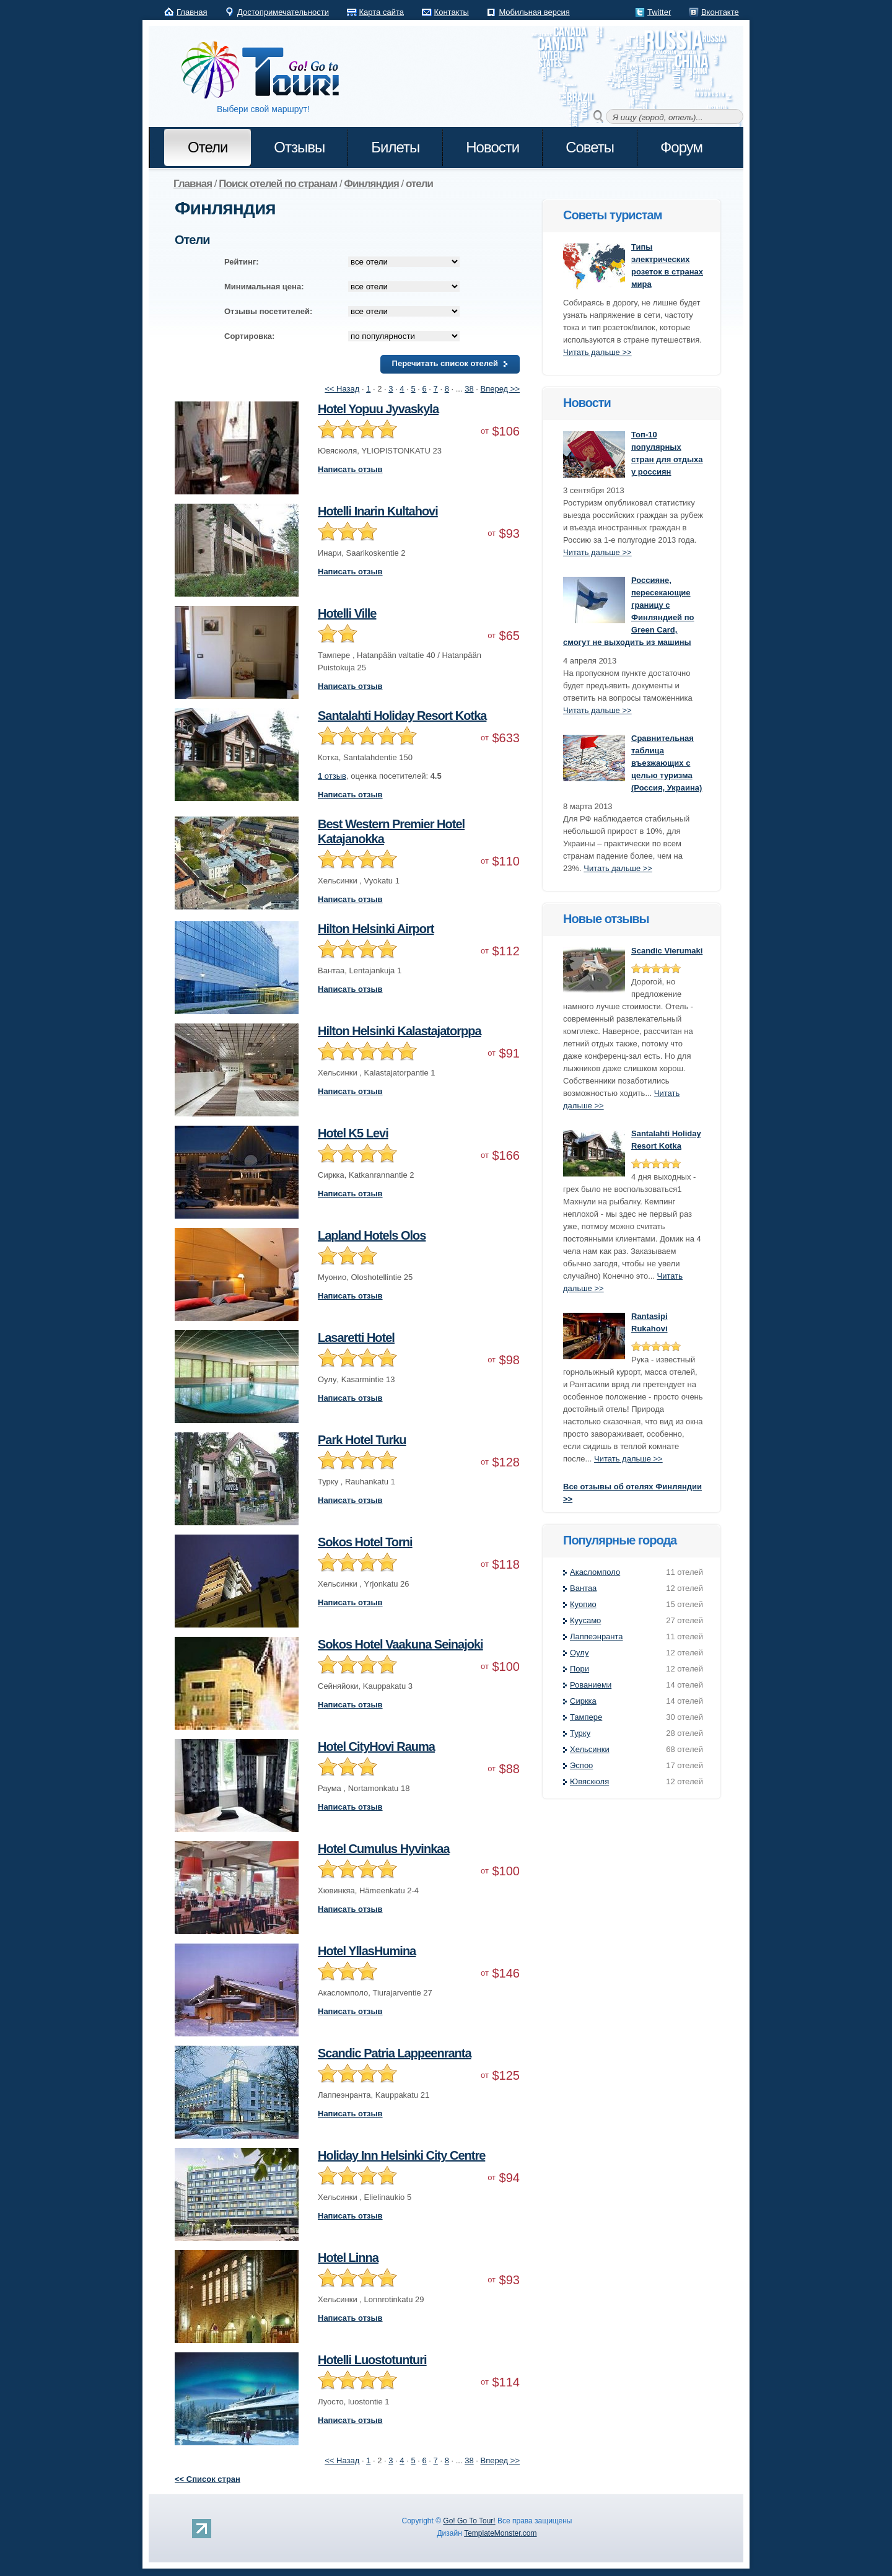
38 (469, 388)
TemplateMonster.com (500, 2533)
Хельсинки (590, 1749)
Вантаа (583, 1588)
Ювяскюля (589, 1781)
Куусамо (585, 1620)
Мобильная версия (534, 12)
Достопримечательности (283, 12)
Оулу (579, 1652)
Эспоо (581, 1765)
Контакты (451, 12)
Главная (192, 12)
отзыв (332, 776)
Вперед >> (500, 388)
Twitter (659, 12)
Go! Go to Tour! (266, 70)
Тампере (586, 1717)
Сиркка (583, 1701)
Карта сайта (381, 12)
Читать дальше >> (597, 352)
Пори (579, 1668)
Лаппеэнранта (596, 1636)
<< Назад (342, 388)
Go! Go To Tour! (469, 2521)
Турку (580, 1733)
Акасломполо (595, 1572)
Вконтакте (720, 12)
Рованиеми (590, 1684)
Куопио (583, 1604)
